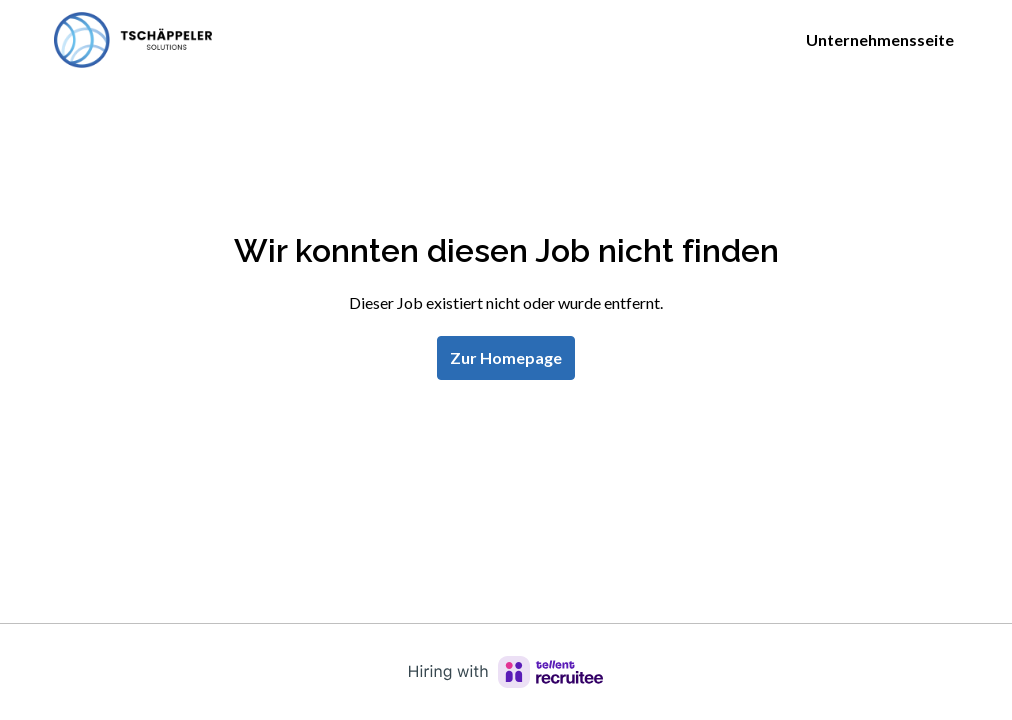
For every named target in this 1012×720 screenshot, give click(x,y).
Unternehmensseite (880, 39)
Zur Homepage (506, 357)
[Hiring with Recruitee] (506, 672)
